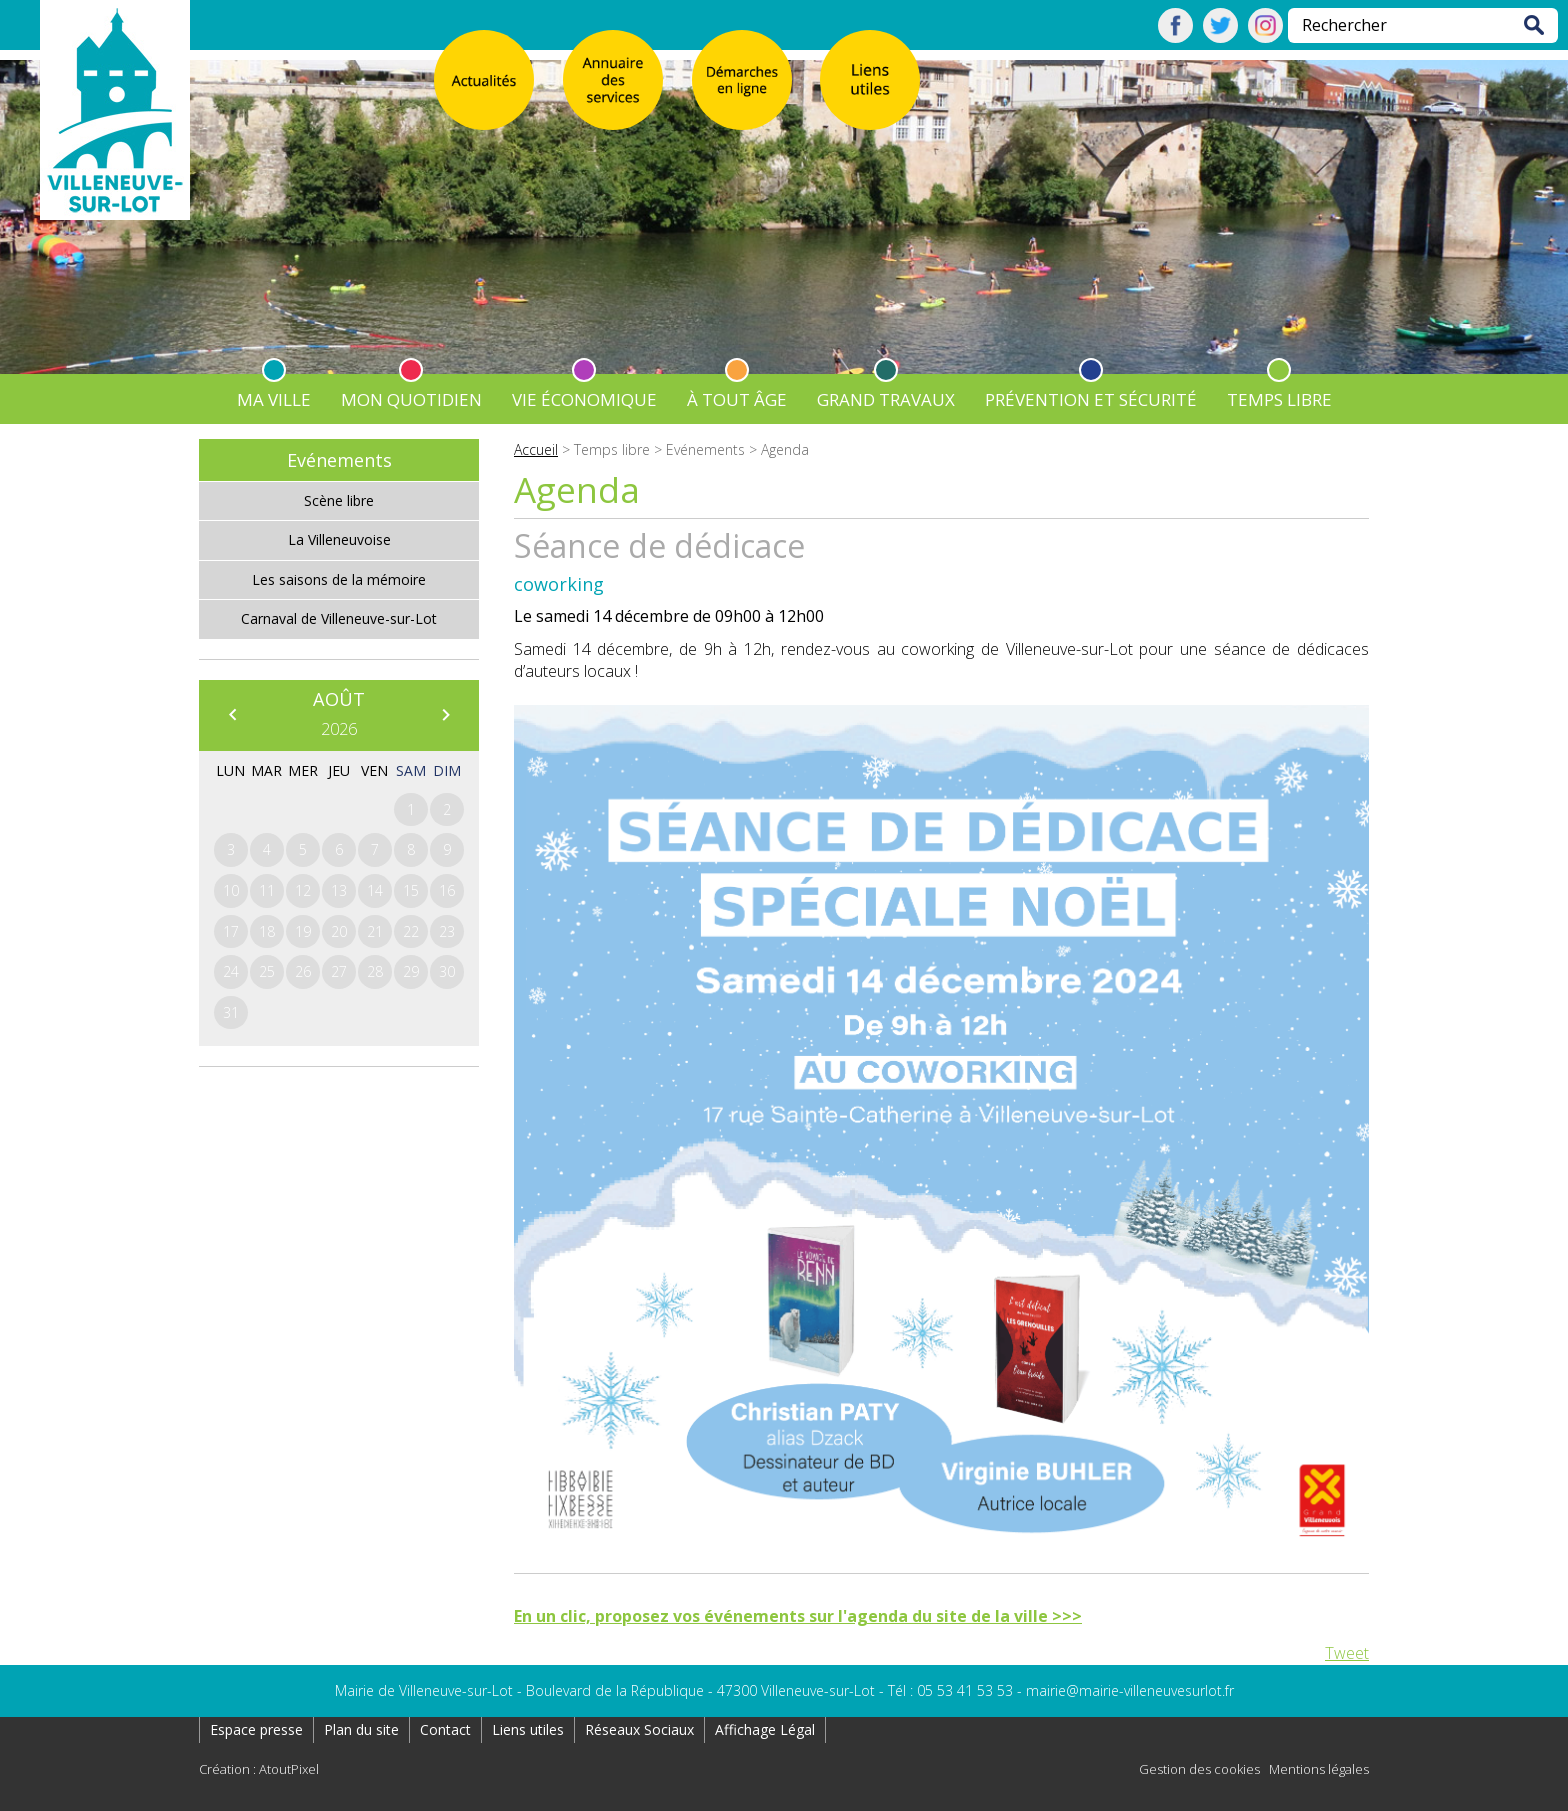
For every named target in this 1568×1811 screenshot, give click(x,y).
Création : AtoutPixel (259, 1769)
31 (231, 1012)
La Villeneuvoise (339, 539)
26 (303, 971)
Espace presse (256, 1729)
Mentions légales (1319, 1769)
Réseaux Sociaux (639, 1729)
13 (339, 890)
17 (231, 931)
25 (267, 971)
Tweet (1347, 1653)
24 (231, 971)
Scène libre (339, 500)
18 (267, 931)
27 (339, 971)
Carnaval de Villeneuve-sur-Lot (339, 618)
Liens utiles (528, 1729)
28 (375, 971)
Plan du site (361, 1729)
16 (447, 890)
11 (267, 890)
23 (447, 931)
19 (303, 931)
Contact (445, 1729)
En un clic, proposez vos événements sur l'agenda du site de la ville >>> (798, 1616)
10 (231, 890)
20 (339, 931)
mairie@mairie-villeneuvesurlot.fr (1130, 1690)
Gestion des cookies (1199, 1769)
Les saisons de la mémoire (339, 579)
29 (411, 971)
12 (303, 890)
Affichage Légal (765, 1729)
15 (411, 890)
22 (411, 931)
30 (447, 971)
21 (375, 931)
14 (375, 890)
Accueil (536, 449)
